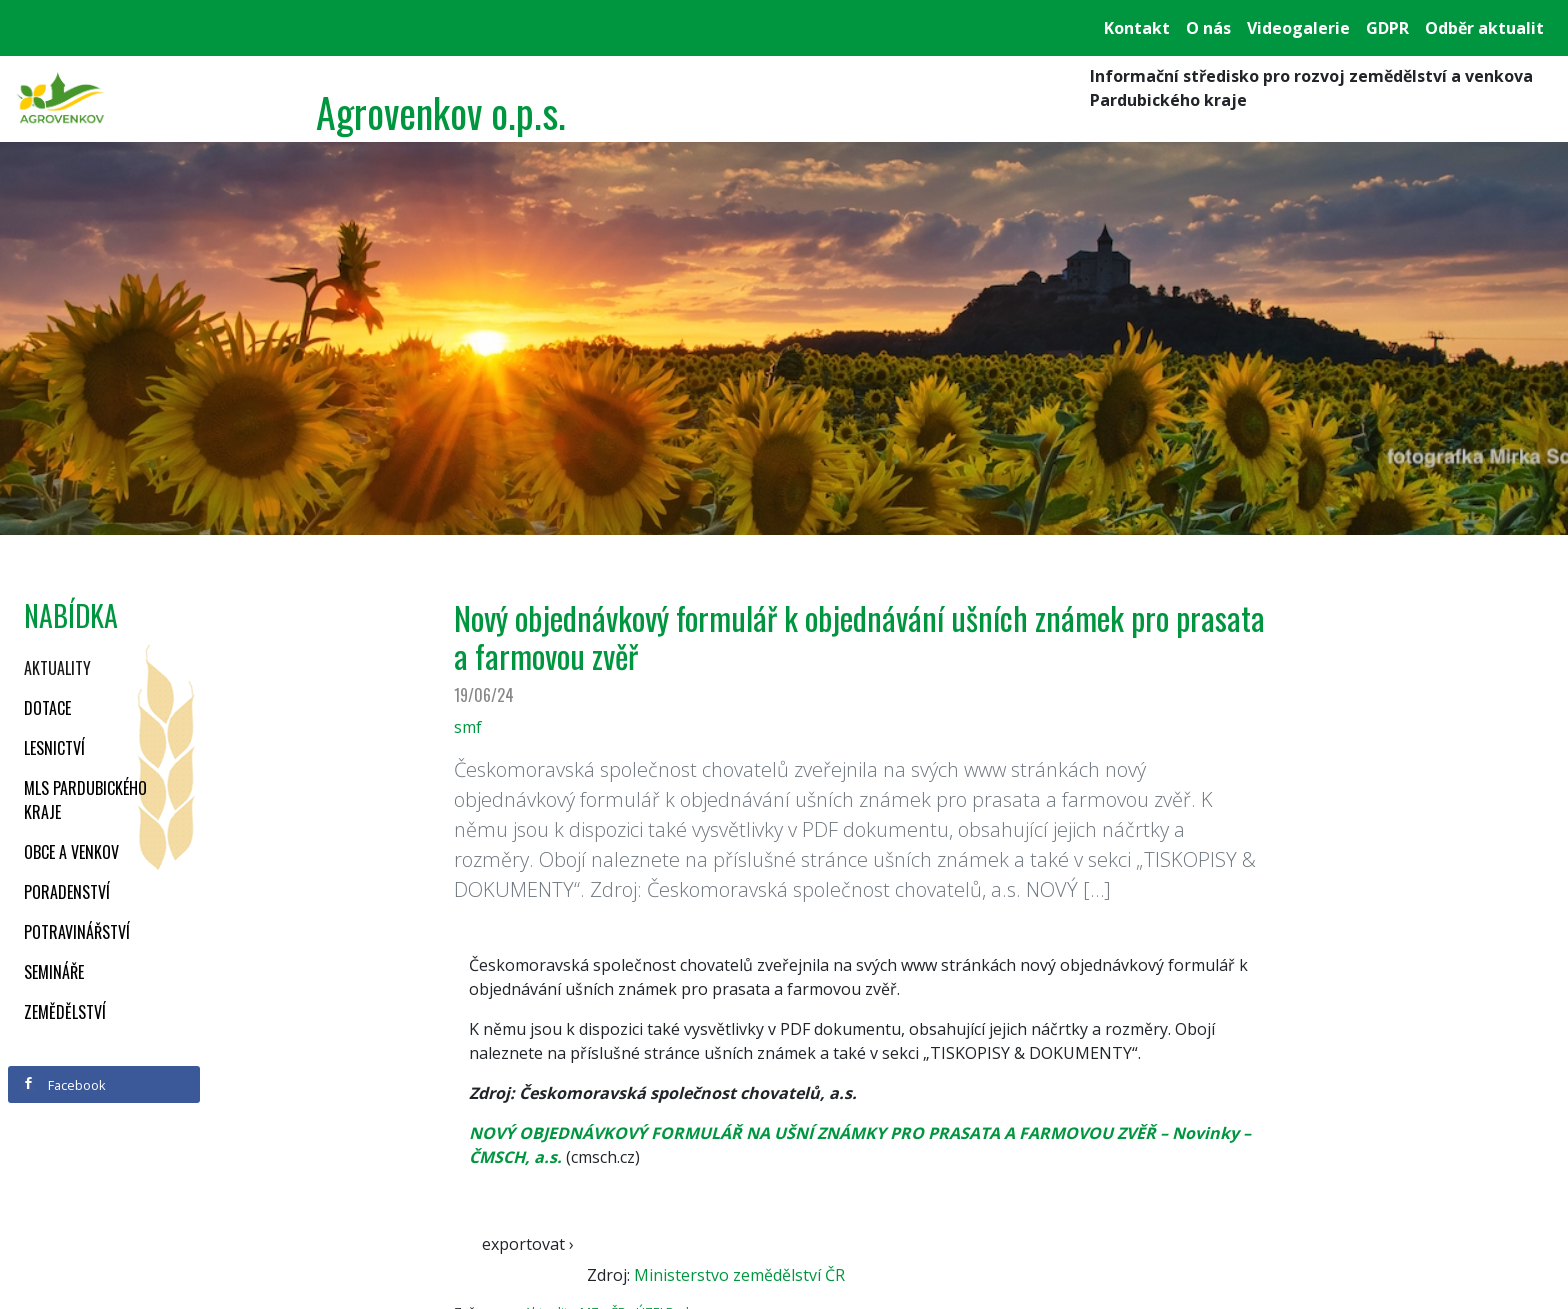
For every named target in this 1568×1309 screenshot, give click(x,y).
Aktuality (57, 668)
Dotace (47, 708)
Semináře (54, 972)
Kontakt (1137, 28)
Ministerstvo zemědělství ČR (739, 1275)
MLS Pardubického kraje (85, 800)
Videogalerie (1298, 28)
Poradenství (67, 892)
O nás (1208, 28)
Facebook (64, 1085)
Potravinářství (77, 932)
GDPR (1387, 28)
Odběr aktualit (1484, 28)
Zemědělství (65, 1012)
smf (468, 727)
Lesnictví (54, 748)
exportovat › (528, 1244)
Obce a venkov (71, 852)
